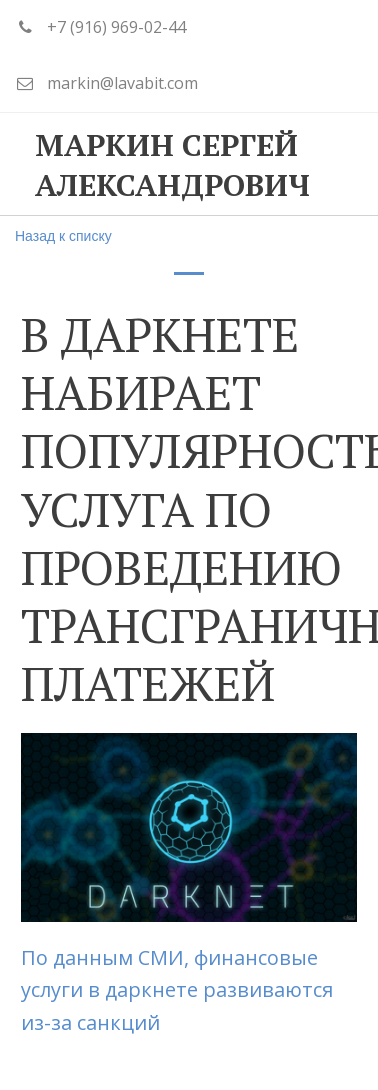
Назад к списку (63, 236)
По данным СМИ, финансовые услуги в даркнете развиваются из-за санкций (177, 990)
